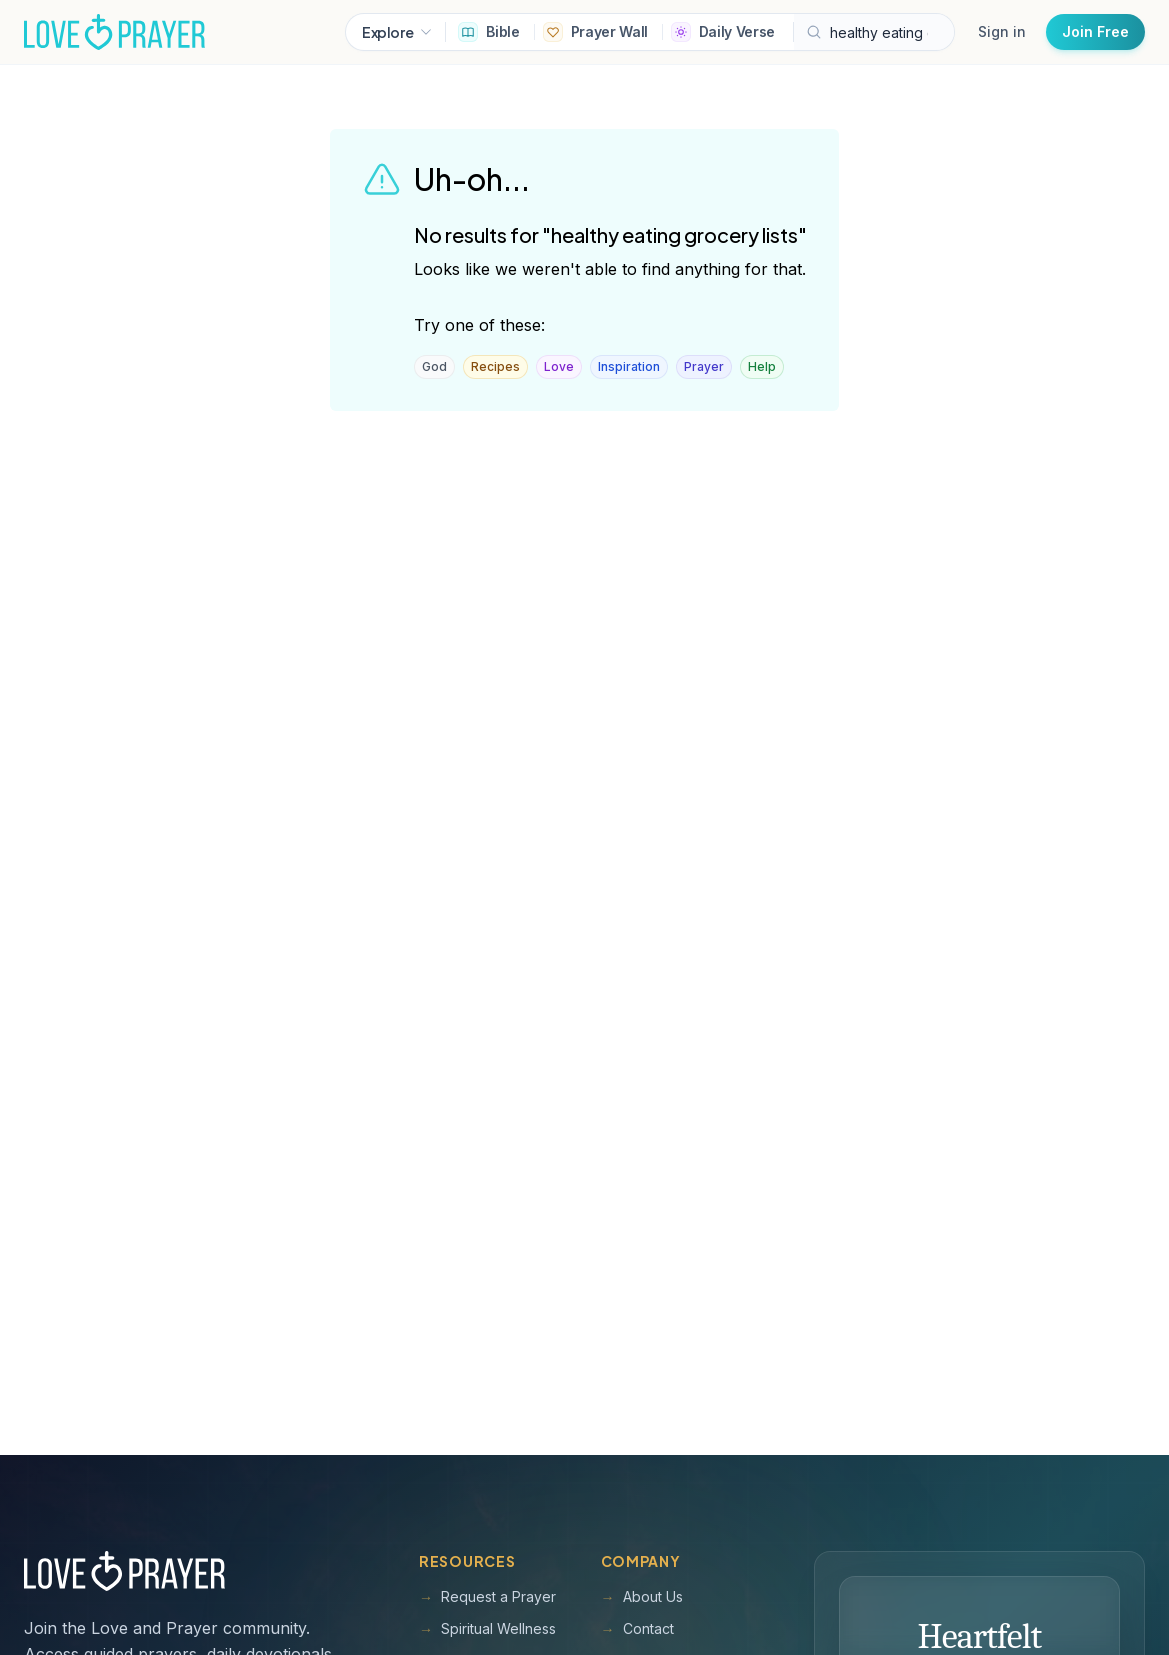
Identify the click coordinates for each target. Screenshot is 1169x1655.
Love (559, 366)
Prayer (704, 366)
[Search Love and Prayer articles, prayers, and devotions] (874, 32)
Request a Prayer (487, 1597)
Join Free (1095, 31)
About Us (642, 1597)
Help (762, 366)
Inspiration (629, 366)
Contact (637, 1629)
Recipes (495, 366)
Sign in (1002, 31)
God (434, 366)
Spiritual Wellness (487, 1629)
